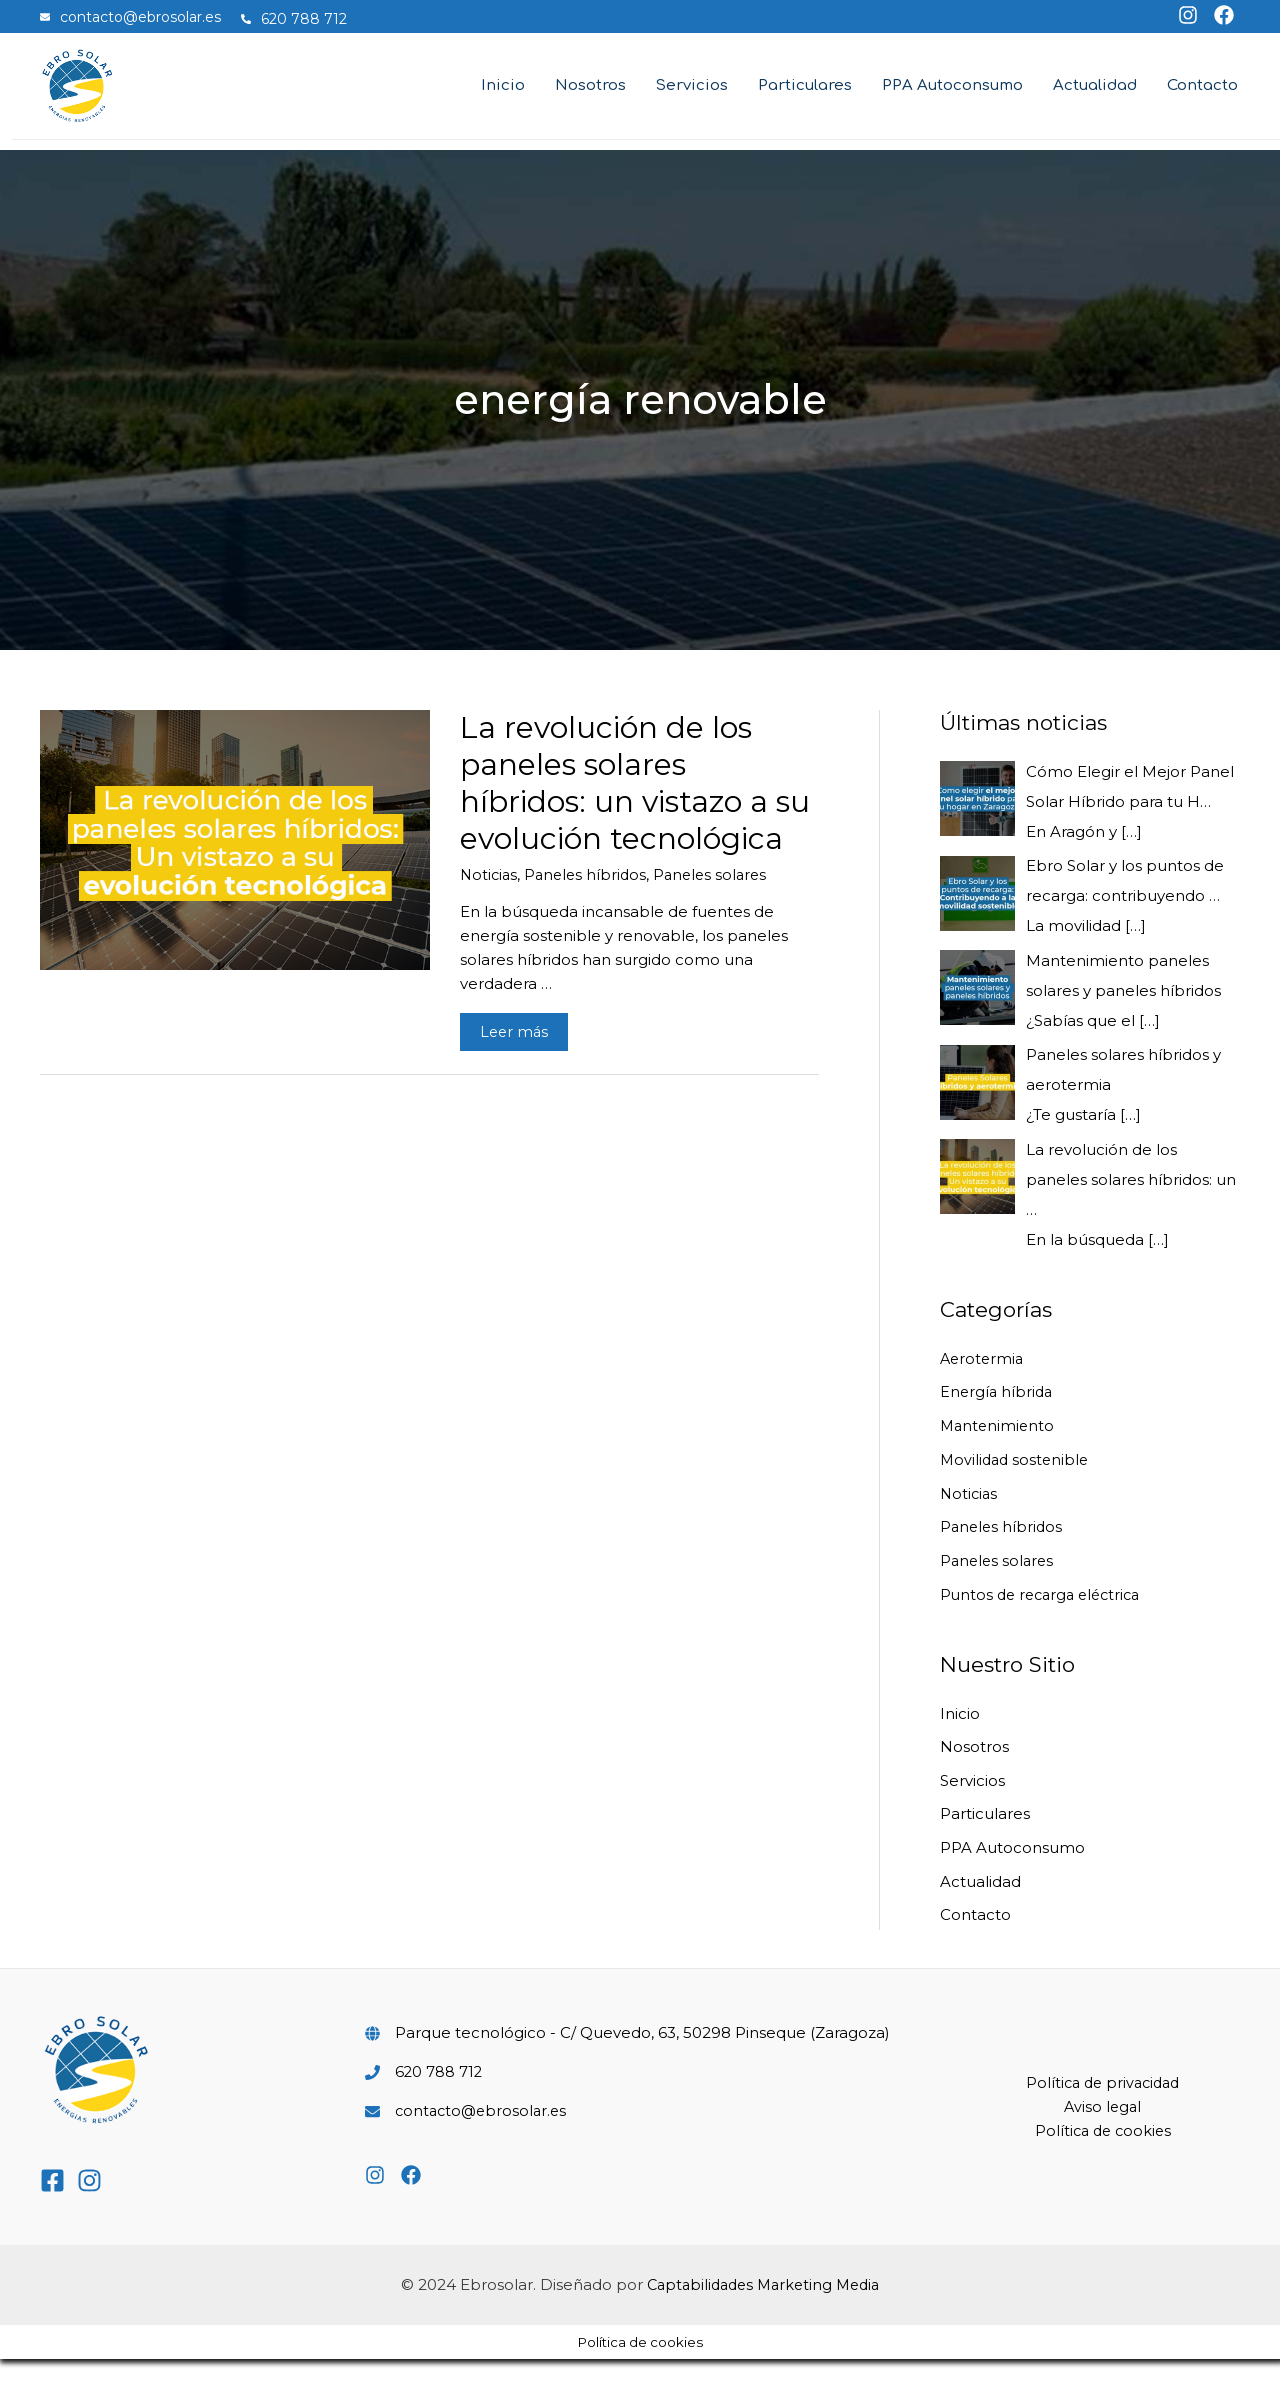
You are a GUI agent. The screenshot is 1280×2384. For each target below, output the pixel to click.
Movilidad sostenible (1017, 1483)
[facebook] (1217, 15)
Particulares (985, 1838)
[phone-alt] (304, 19)
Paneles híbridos (590, 898)
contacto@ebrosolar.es (484, 2135)
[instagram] (1184, 15)
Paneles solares (719, 898)
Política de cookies (1103, 2155)
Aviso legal (1103, 2131)
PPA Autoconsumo (1012, 1872)
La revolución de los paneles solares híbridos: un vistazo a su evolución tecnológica (635, 807)
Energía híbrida (998, 1415)
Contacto (975, 1939)
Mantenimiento (999, 1449)
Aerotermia (983, 1382)
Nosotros (974, 1770)
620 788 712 (439, 2096)
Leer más (524, 1059)
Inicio (960, 1737)
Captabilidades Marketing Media (763, 2309)
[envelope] (140, 17)
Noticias (490, 898)
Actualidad (980, 1905)
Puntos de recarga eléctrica (1045, 1618)
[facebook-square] (56, 2205)
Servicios (972, 1804)
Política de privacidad (1103, 2107)
